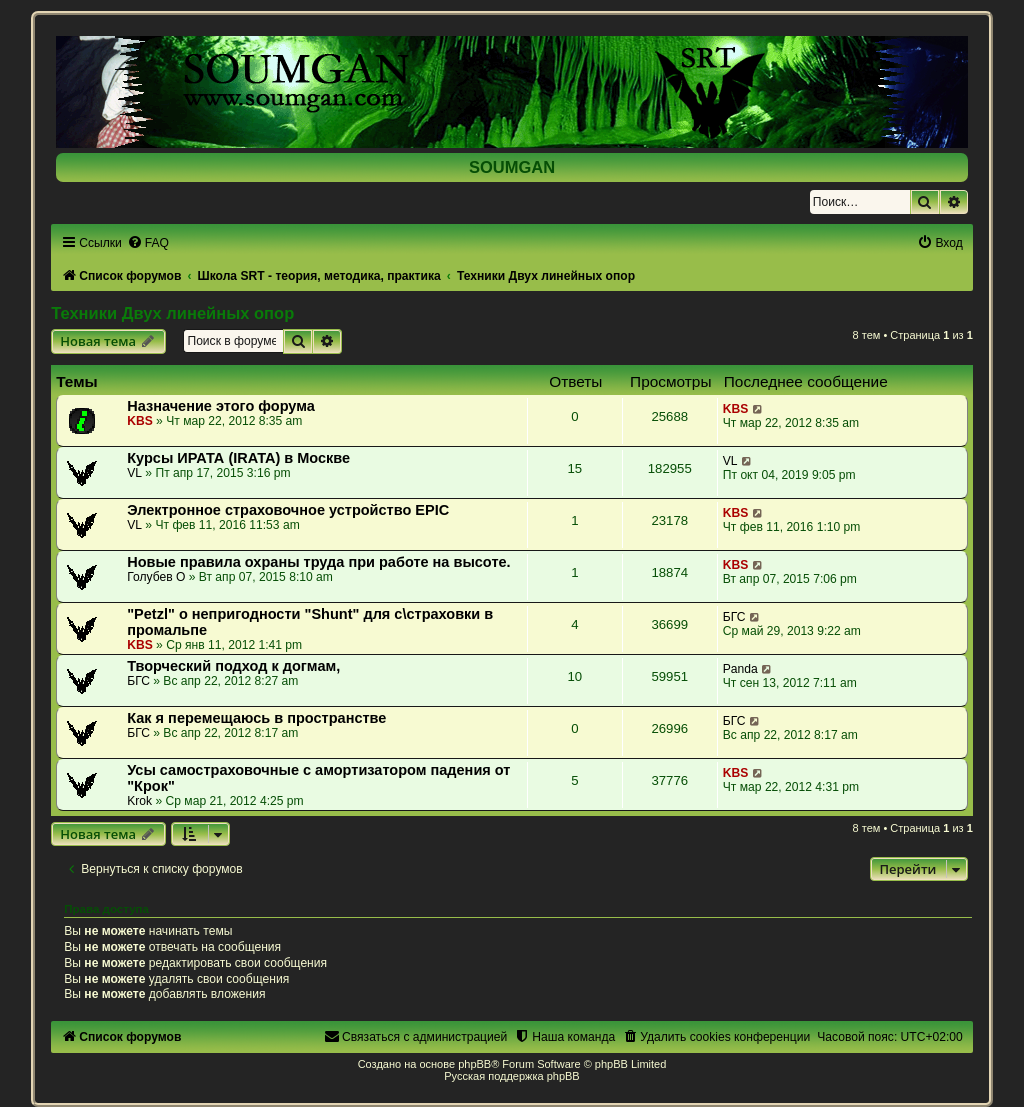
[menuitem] (148, 243)
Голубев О (156, 577)
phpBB (474, 1064)
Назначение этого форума (221, 406)
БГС (734, 617)
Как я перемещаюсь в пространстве (256, 718)
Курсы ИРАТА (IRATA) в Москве (238, 458)
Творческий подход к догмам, (233, 666)
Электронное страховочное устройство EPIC (288, 510)
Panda (740, 669)
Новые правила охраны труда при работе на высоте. (318, 562)
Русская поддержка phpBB (511, 1076)
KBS (140, 421)
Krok (139, 801)
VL (134, 473)
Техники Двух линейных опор (172, 313)
